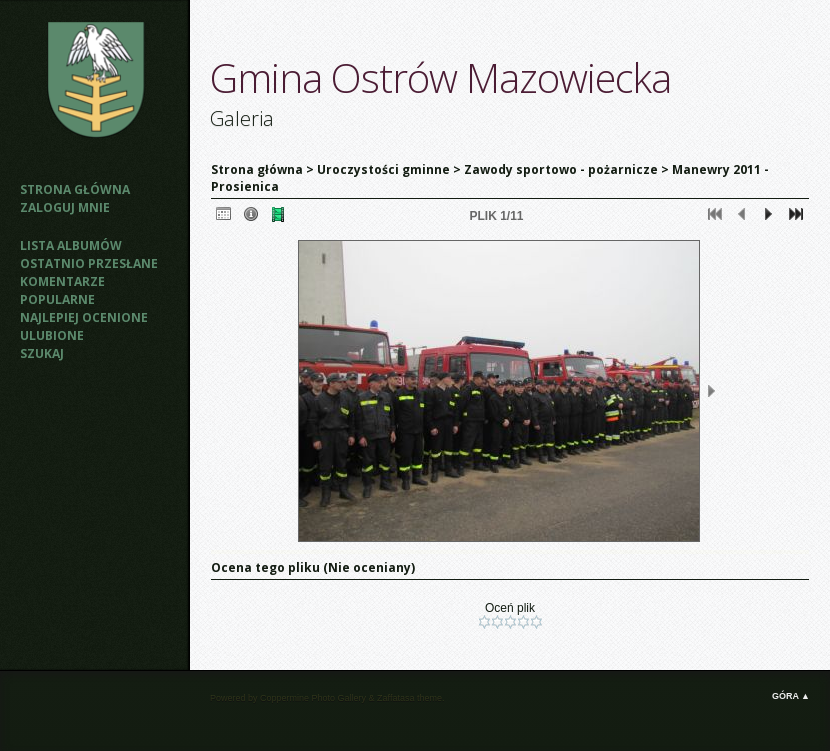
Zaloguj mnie (65, 207)
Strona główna (75, 189)
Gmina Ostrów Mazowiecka (440, 77)
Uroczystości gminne (383, 169)
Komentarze (62, 281)
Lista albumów (71, 245)
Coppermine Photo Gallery (313, 698)
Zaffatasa (395, 698)
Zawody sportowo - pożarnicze (561, 169)
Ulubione (52, 335)
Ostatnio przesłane (89, 263)
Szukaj (42, 353)
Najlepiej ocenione (84, 317)
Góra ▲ (791, 696)
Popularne (57, 299)
